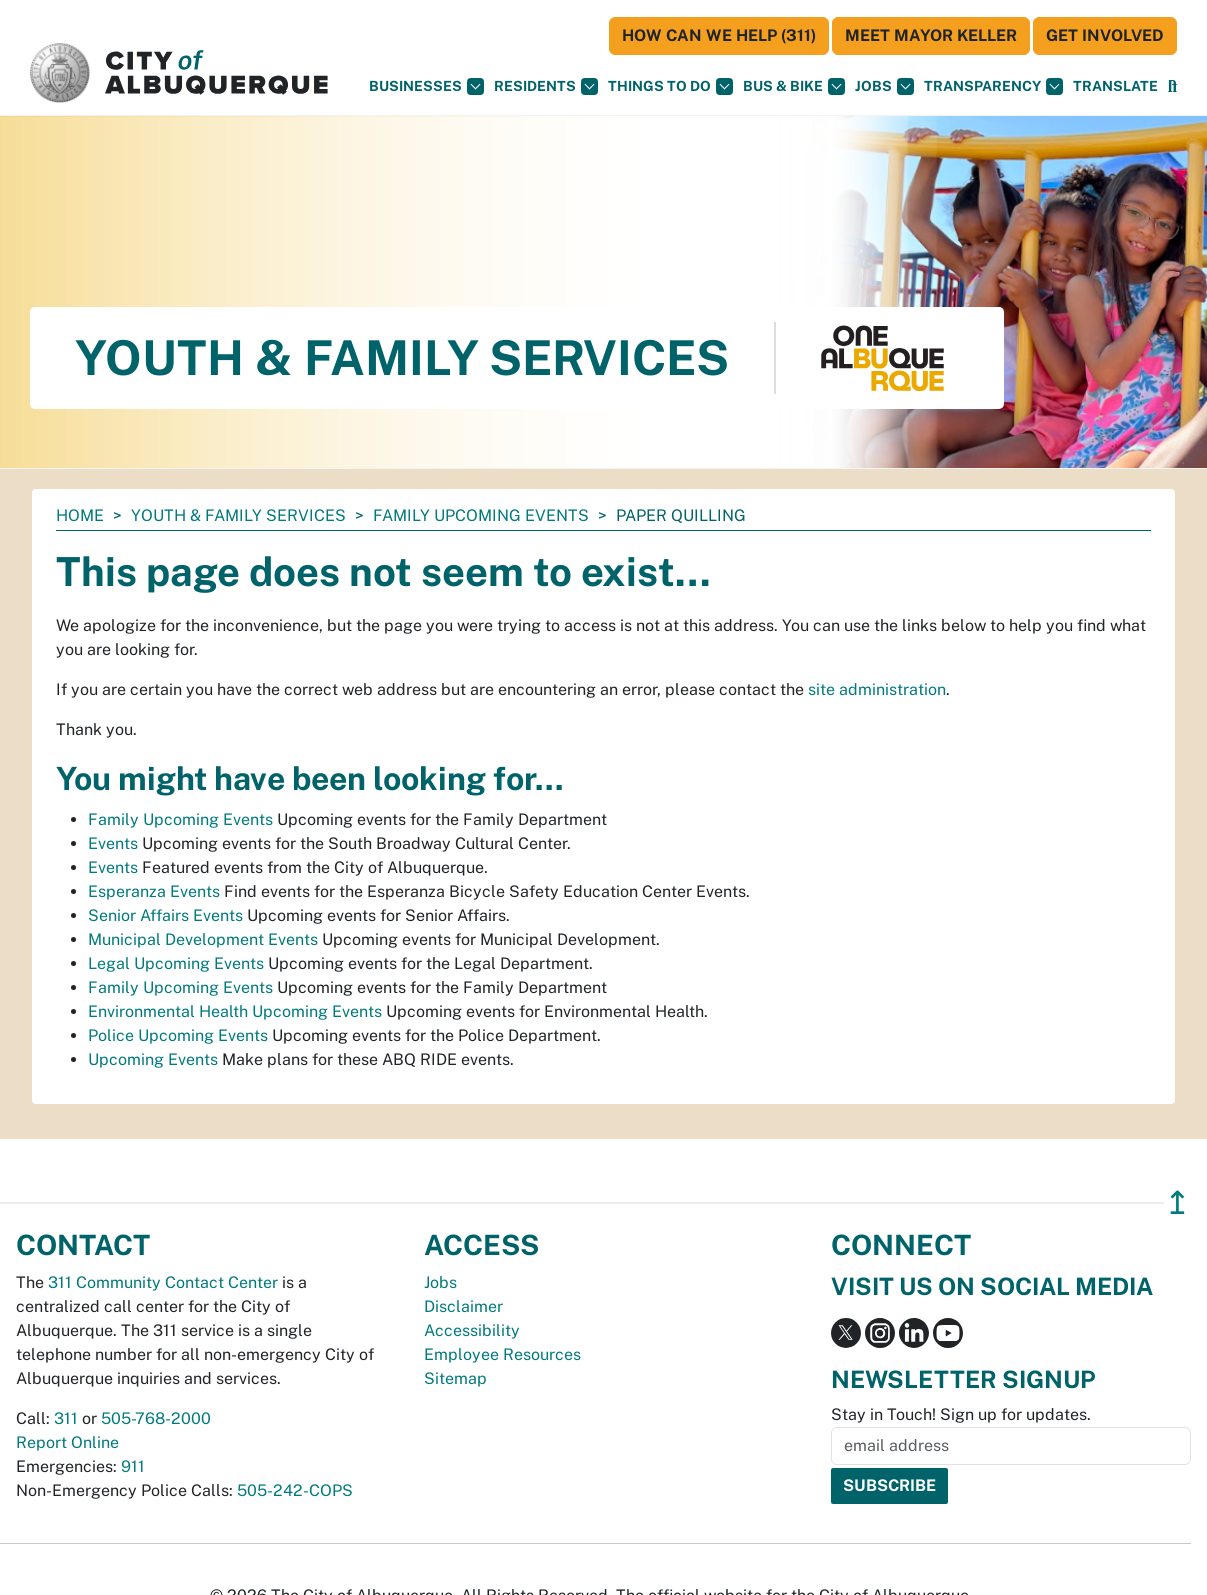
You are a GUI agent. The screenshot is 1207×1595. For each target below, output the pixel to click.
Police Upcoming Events (178, 1035)
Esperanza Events (154, 891)
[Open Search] (1172, 86)
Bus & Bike (794, 86)
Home (80, 515)
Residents (546, 86)
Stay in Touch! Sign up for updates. (961, 1414)
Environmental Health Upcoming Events (235, 1011)
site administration (877, 689)
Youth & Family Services (238, 515)
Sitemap (455, 1378)
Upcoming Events (153, 1059)
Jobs (884, 86)
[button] (1115, 86)
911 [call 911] (133, 1466)
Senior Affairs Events (165, 915)
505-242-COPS (295, 1490)
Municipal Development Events (203, 939)
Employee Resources (502, 1354)
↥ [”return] (1177, 1202)
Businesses (426, 86)
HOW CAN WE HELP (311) (719, 35)
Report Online (67, 1442)
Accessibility (472, 1330)
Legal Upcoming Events (176, 963)
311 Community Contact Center (163, 1282)
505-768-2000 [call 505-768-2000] (156, 1418)
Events (113, 843)
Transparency (993, 86)
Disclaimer (463, 1306)
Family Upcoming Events (481, 515)
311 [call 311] (66, 1418)
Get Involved (1105, 35)
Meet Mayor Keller (931, 35)
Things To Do (670, 86)
